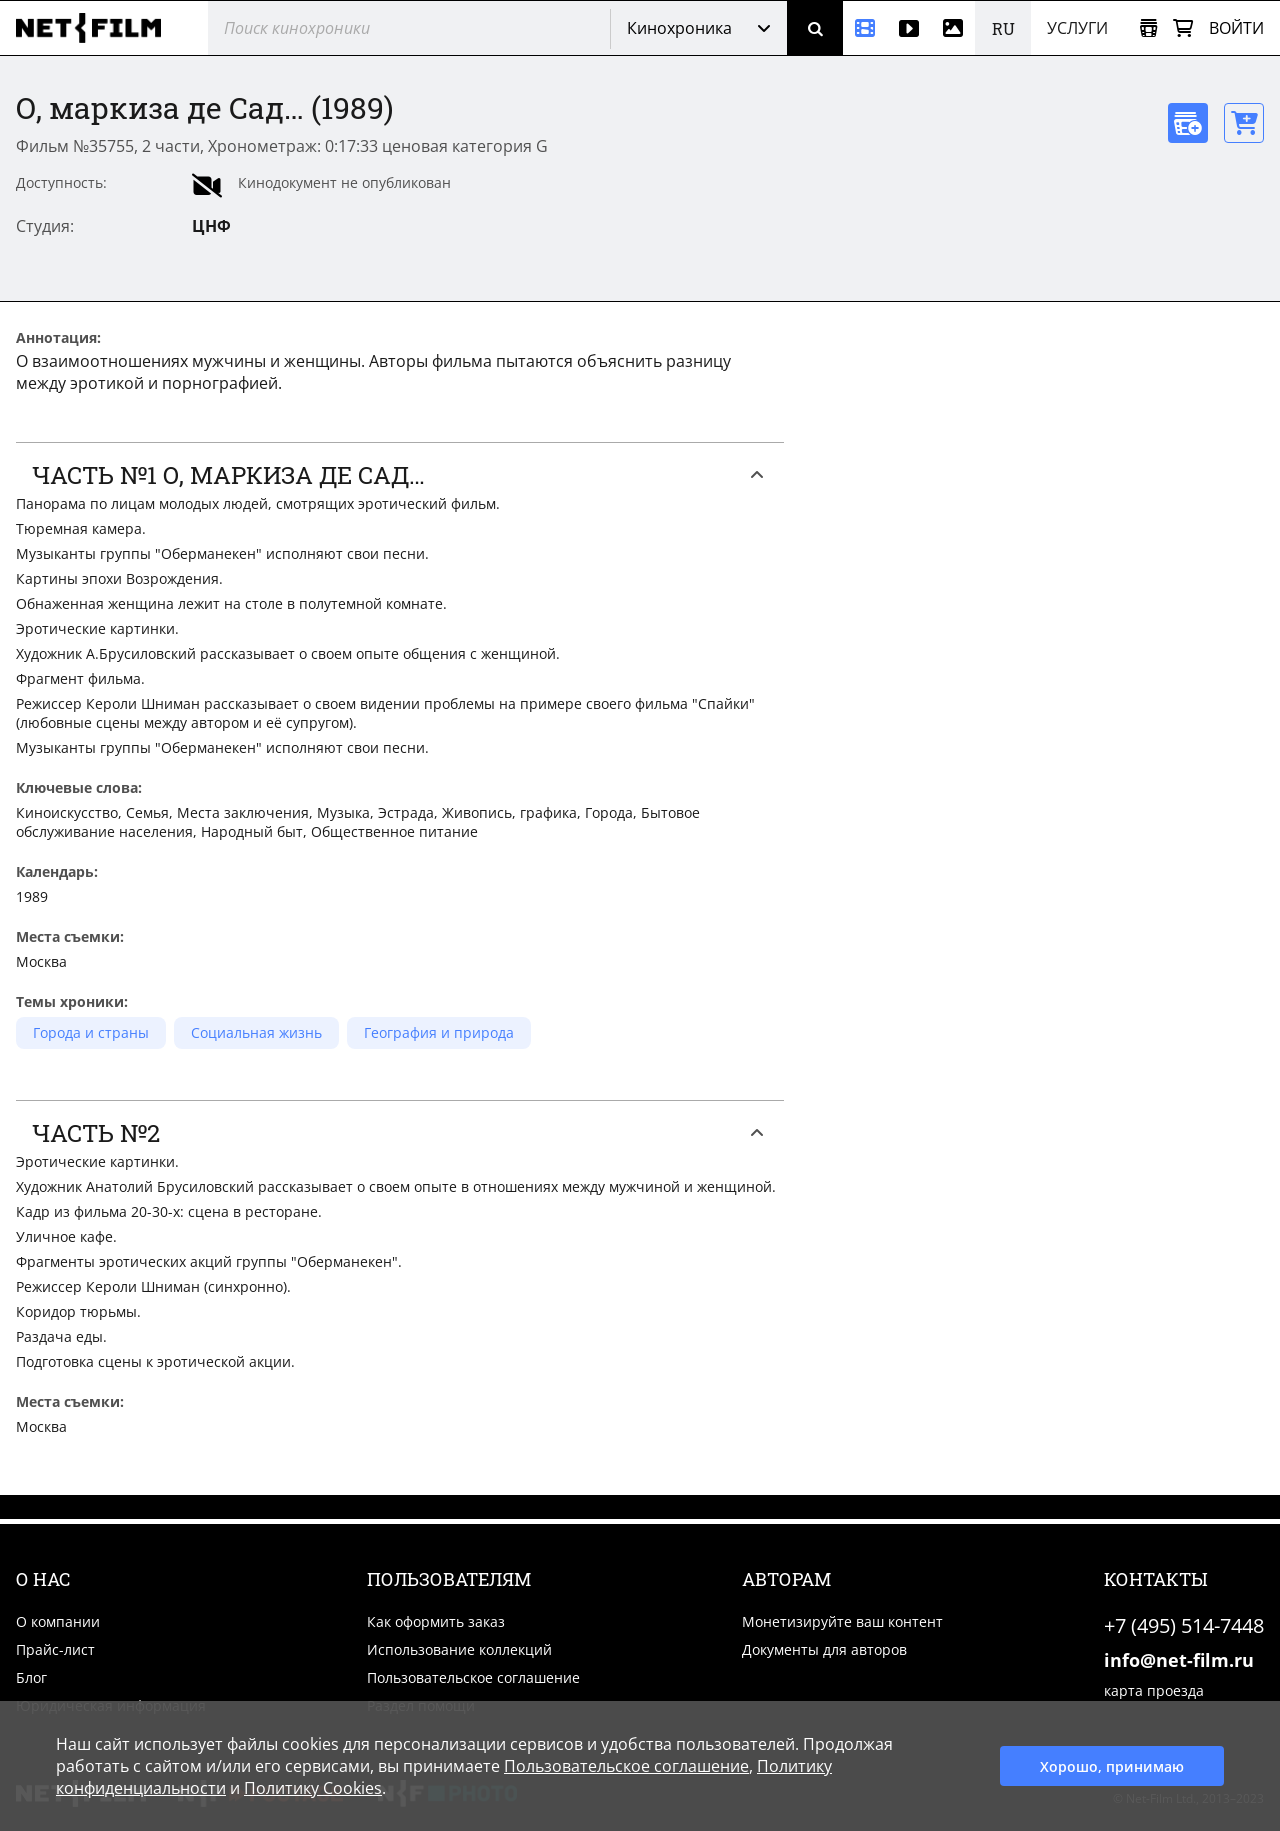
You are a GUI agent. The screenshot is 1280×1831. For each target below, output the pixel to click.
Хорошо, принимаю (1112, 1766)
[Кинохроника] (865, 28)
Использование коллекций (459, 1649)
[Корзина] (1183, 28)
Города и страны (91, 1032)
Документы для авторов (824, 1649)
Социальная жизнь (256, 1032)
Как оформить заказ (436, 1621)
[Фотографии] (953, 28)
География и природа (439, 1032)
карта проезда (1154, 1690)
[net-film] (96, 28)
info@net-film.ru (1179, 1660)
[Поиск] (815, 28)
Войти (1236, 28)
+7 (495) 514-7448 (1184, 1625)
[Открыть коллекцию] (1148, 28)
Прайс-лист (55, 1649)
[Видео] (909, 28)
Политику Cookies (313, 1788)
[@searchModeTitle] (401, 28)
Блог (31, 1677)
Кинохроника (679, 28)
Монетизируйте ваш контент (842, 1621)
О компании (58, 1621)
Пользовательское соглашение (473, 1677)
